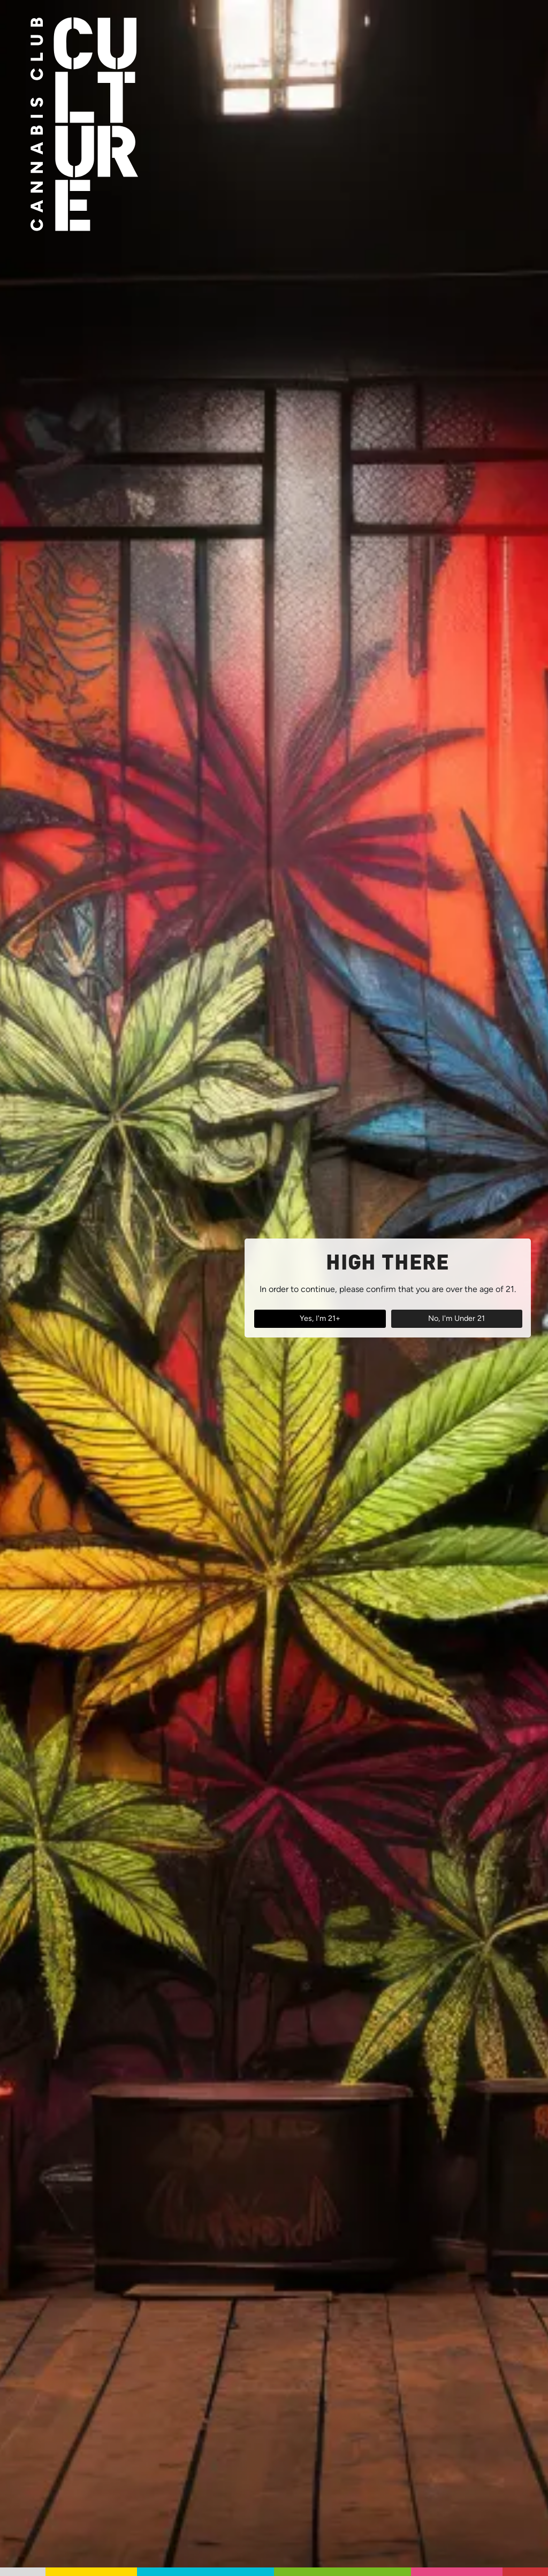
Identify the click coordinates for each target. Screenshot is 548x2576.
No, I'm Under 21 (456, 1318)
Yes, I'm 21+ (320, 1318)
